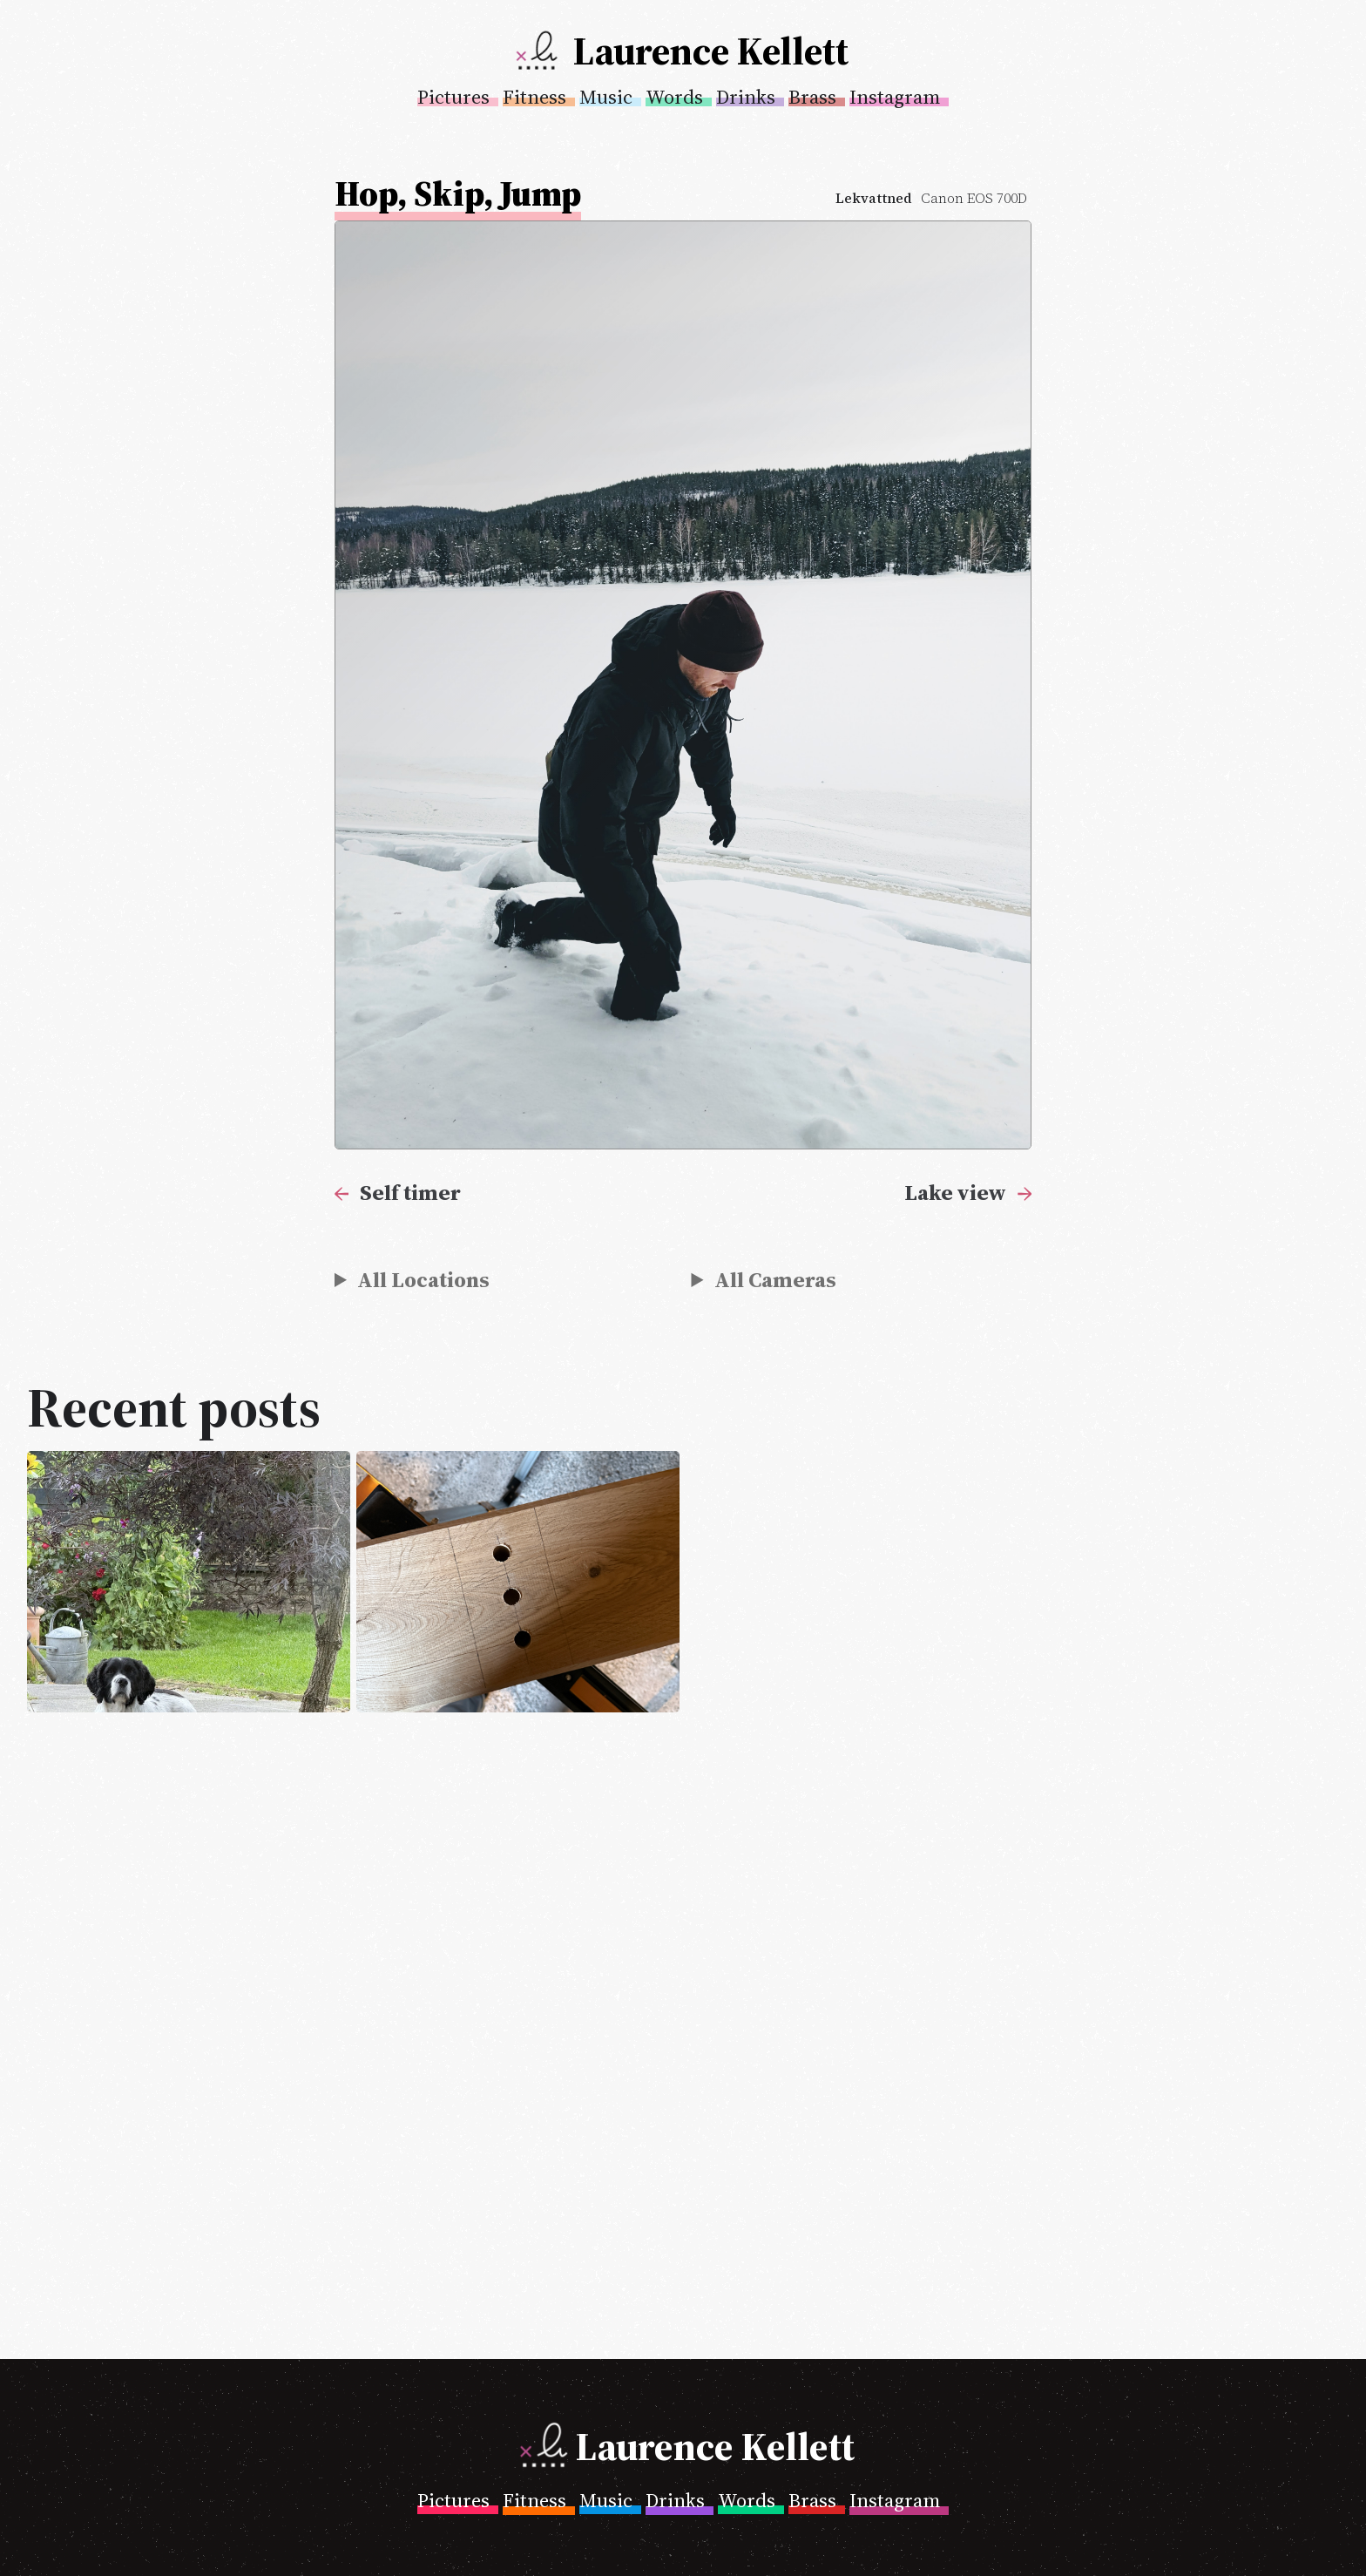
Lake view (955, 1192)
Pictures (453, 97)
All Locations (423, 1279)
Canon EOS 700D (974, 197)
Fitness (534, 97)
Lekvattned (873, 197)
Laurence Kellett (711, 51)
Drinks (745, 97)
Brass (812, 97)
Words (674, 97)
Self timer (410, 1192)
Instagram (894, 97)
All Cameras (775, 1279)
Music (605, 97)
